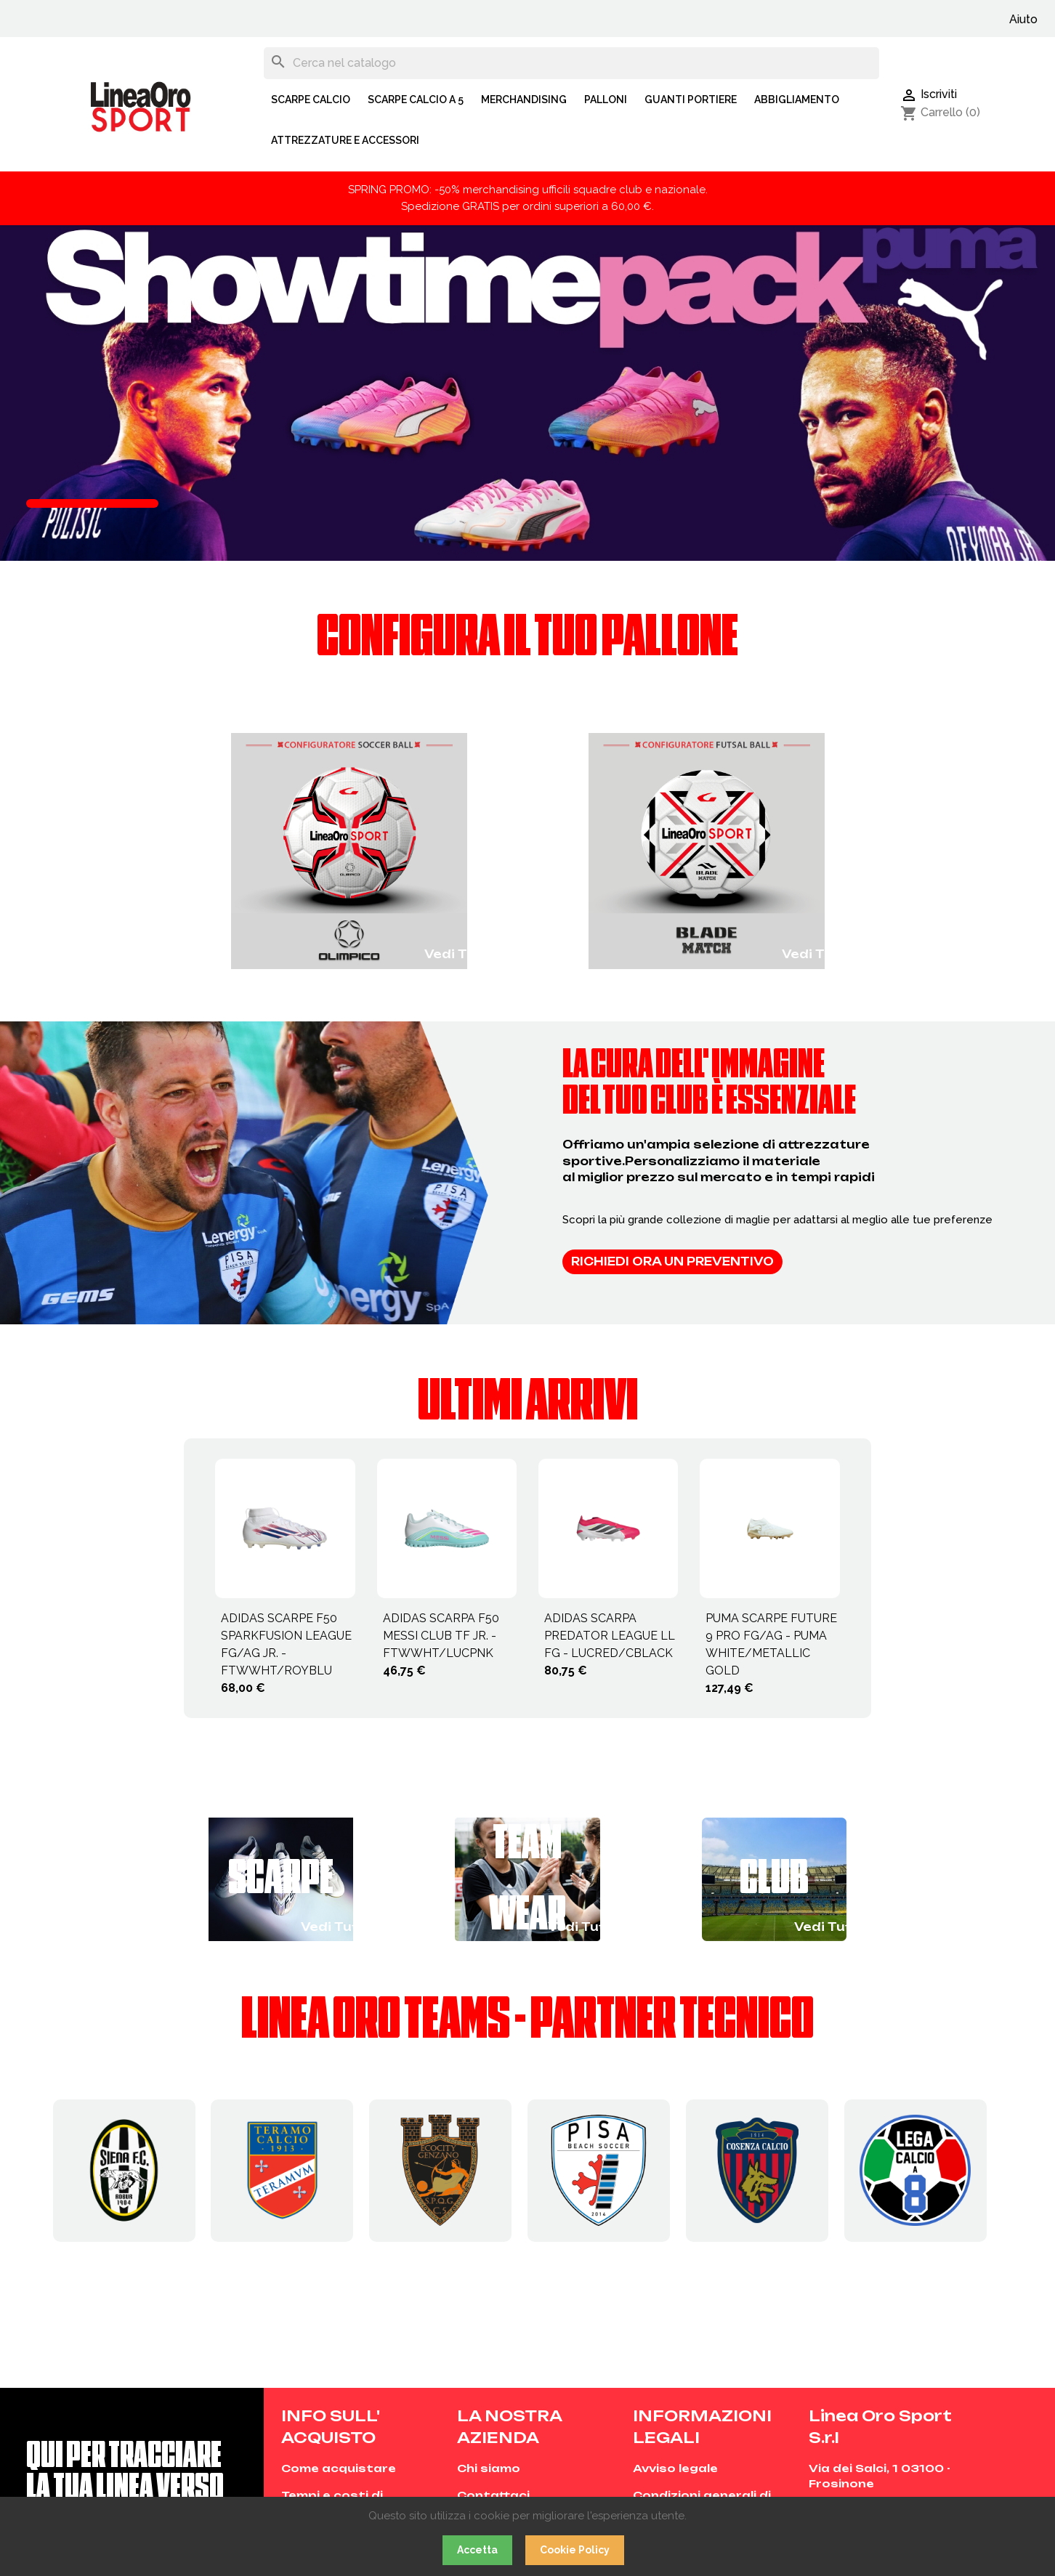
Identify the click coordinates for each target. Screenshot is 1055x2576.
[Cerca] (571, 63)
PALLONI (605, 99)
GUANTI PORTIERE (690, 99)
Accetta (477, 2550)
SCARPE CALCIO (310, 99)
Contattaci (493, 2495)
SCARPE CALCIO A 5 (416, 99)
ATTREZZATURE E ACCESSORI (345, 140)
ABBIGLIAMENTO (796, 99)
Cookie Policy (575, 2550)
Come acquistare (338, 2468)
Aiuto (1023, 19)
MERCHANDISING (524, 99)
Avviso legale (675, 2468)
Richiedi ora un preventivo (672, 1261)
